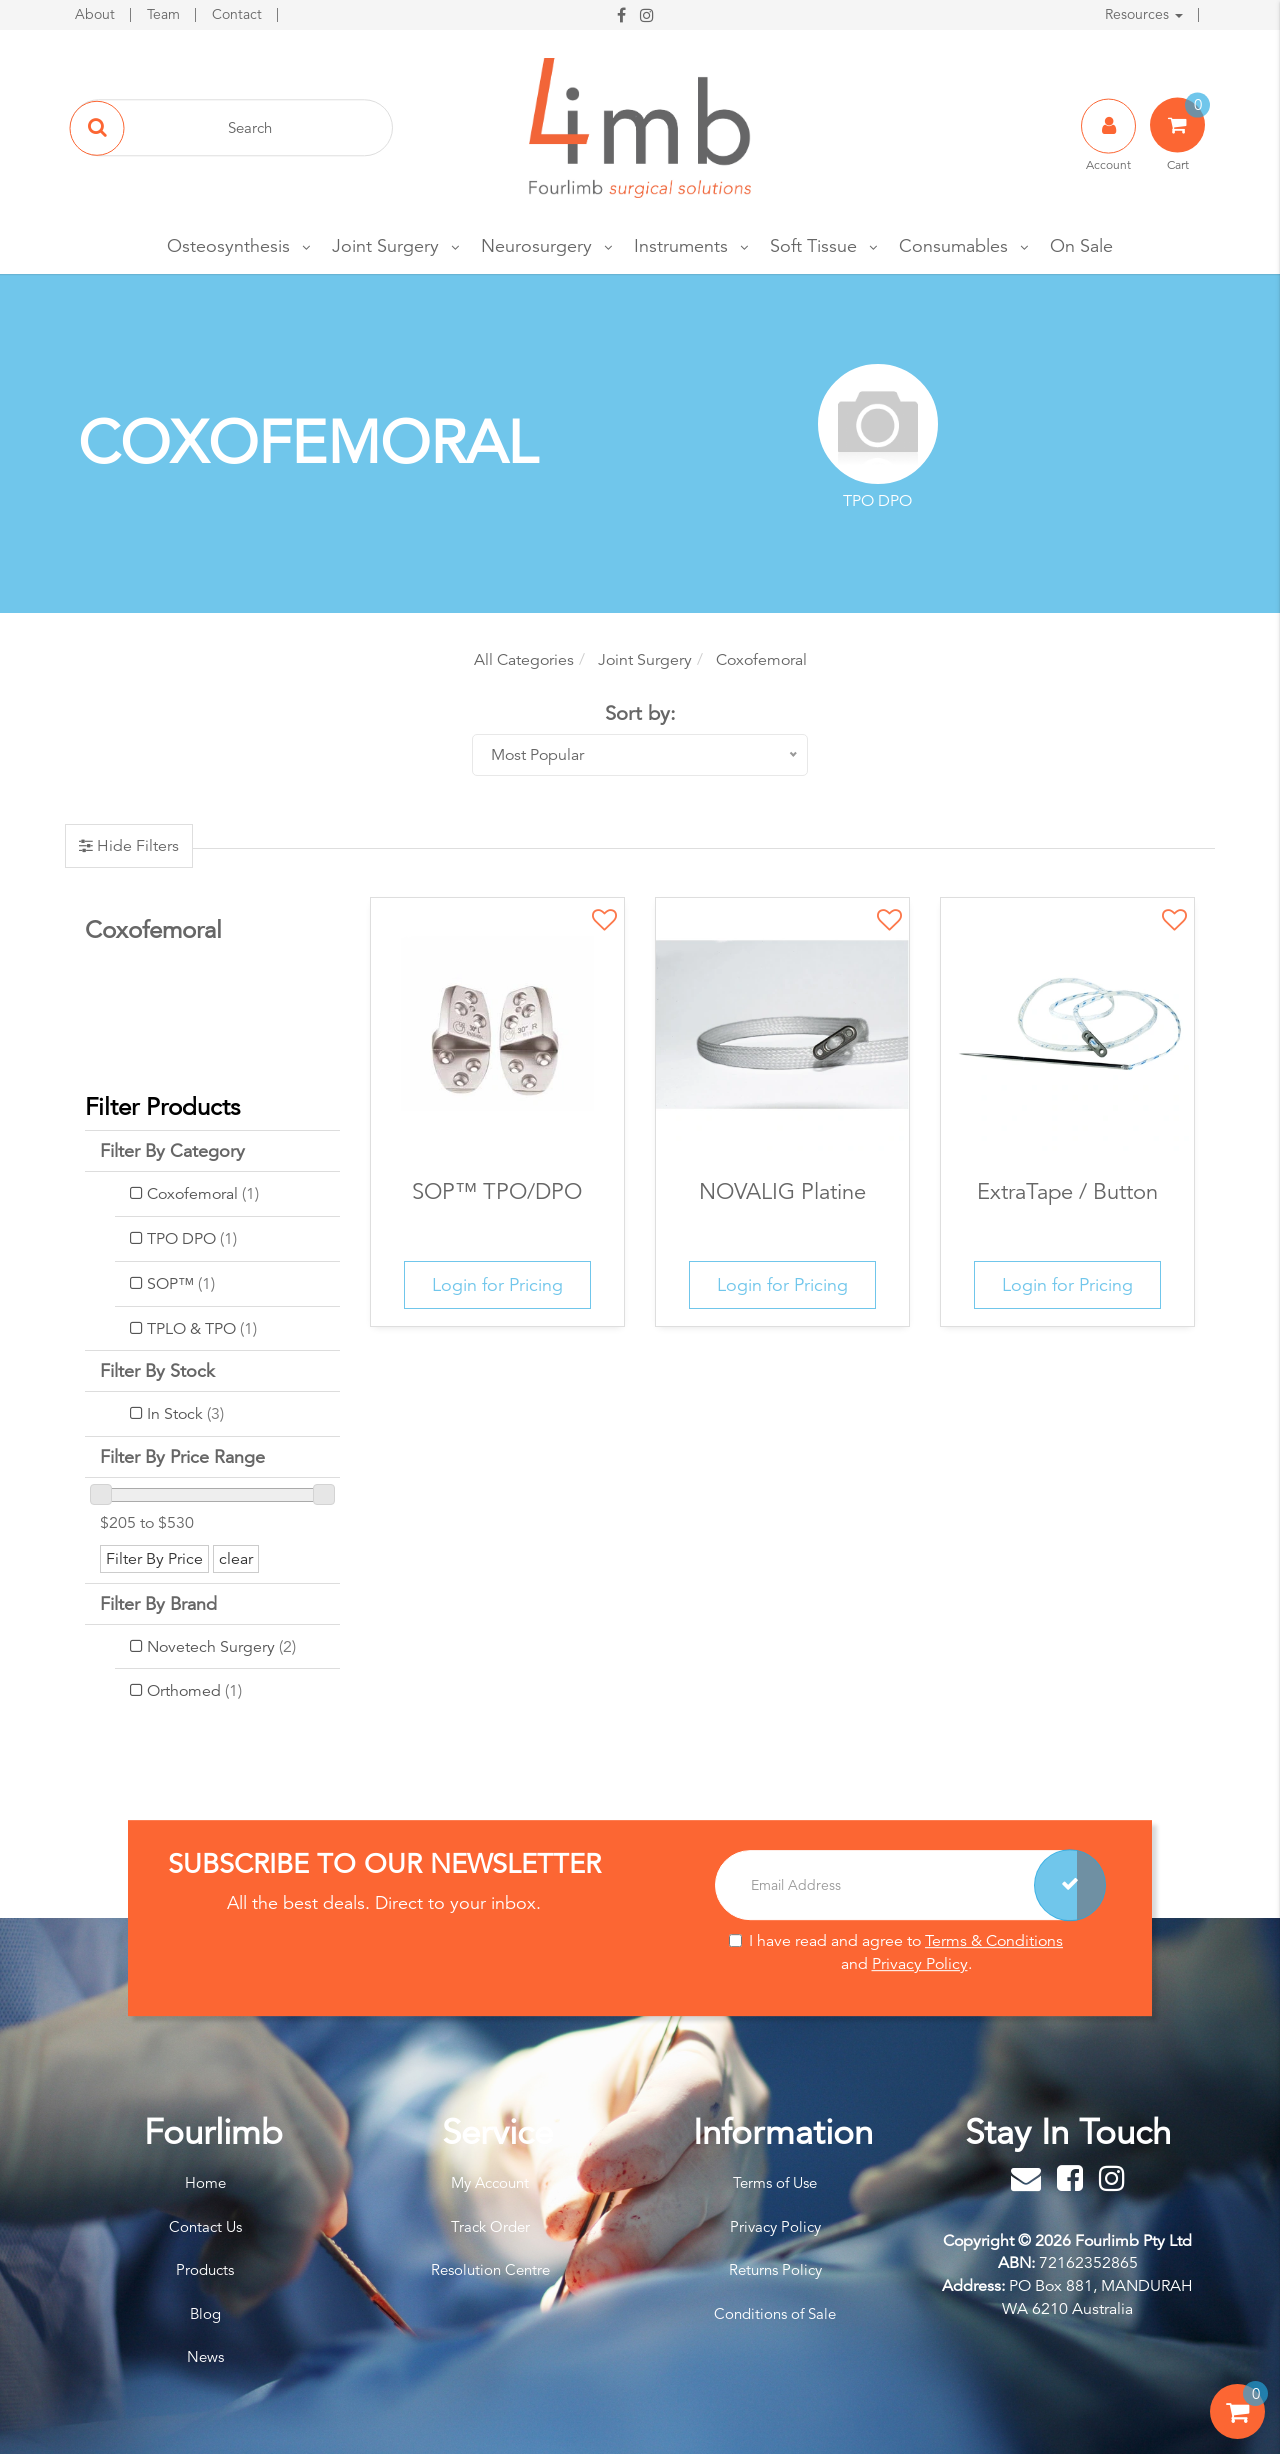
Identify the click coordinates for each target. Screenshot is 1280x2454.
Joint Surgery (385, 245)
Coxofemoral (203, 1194)
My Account (490, 2182)
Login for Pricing (497, 1284)
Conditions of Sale (775, 2313)
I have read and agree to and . (896, 1952)
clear (236, 1559)
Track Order (490, 2226)
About (97, 14)
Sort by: (640, 713)
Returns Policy (775, 2269)
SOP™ (181, 1284)
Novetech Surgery (221, 1647)
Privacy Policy (920, 1964)
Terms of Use (775, 2182)
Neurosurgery (536, 245)
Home (205, 2182)
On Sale (1081, 245)
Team (165, 14)
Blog (205, 2313)
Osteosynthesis (228, 245)
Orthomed (194, 1691)
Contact (239, 14)
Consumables (953, 245)
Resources (1144, 14)
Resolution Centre (490, 2269)
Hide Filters (136, 846)
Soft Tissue (813, 245)
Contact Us (205, 2226)
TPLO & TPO (202, 1329)
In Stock (185, 1414)
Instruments (681, 245)
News (205, 2356)
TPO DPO (192, 1239)
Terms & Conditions (994, 1941)
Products (205, 2269)
